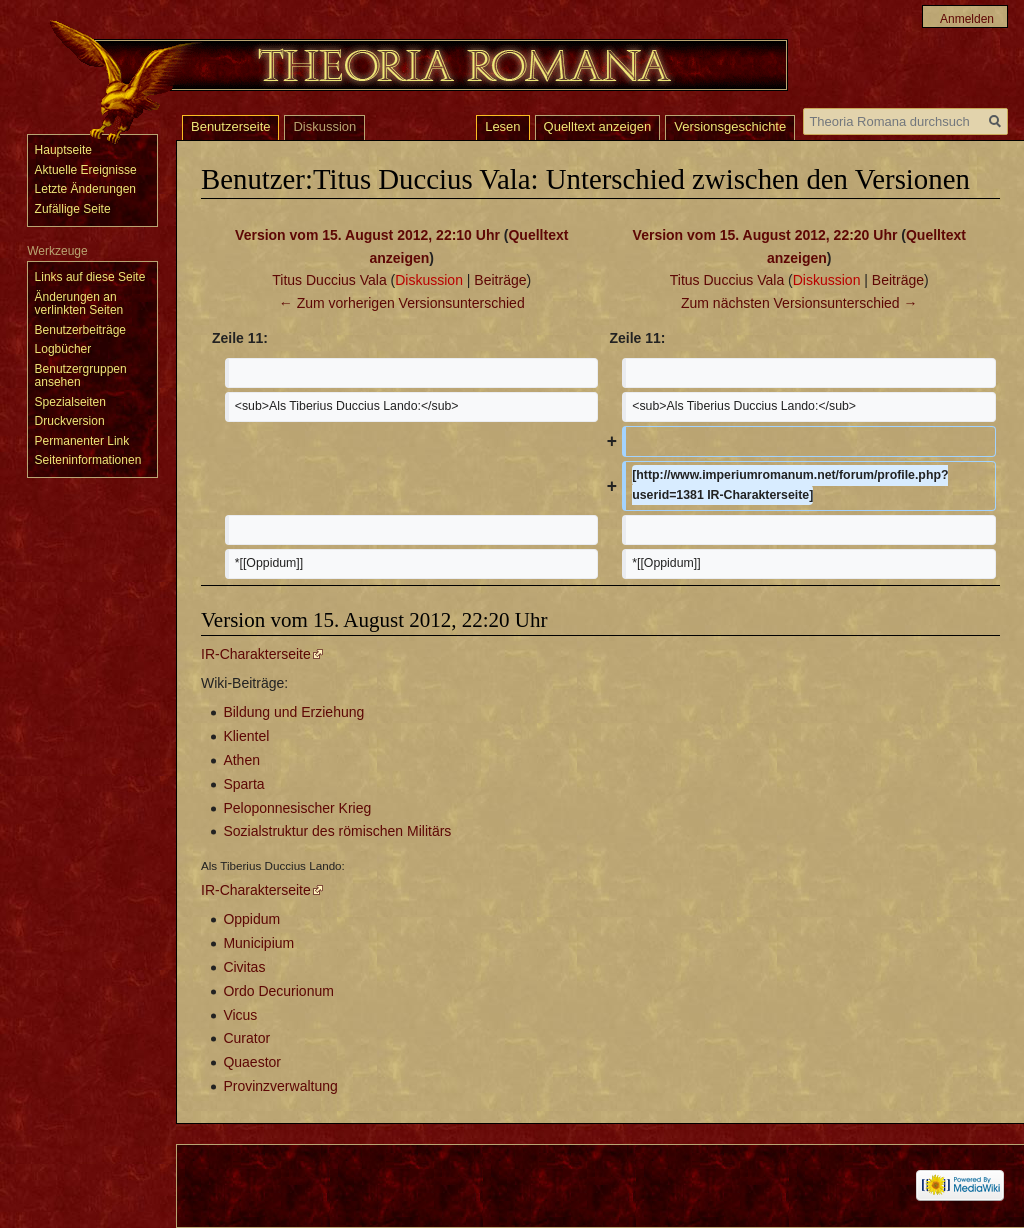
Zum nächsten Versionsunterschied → (799, 303)
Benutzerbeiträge (80, 330)
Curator (246, 1038)
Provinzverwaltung (280, 1086)
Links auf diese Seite (90, 277)
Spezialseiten (70, 402)
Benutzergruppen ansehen (81, 376)
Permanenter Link (82, 441)
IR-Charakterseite (256, 654)
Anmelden (967, 19)
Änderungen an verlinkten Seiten (79, 304)
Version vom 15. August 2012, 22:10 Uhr (367, 235)
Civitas (244, 967)
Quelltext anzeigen (598, 126)
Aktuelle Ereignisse (86, 170)
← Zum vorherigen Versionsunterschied (402, 303)
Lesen (502, 126)
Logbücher (63, 349)
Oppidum (251, 919)
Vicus (240, 1015)
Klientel (246, 736)
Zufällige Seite (73, 209)
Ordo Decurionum (278, 991)
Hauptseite (63, 150)
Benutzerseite (231, 126)
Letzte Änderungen (85, 189)
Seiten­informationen (88, 460)
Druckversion (70, 421)
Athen (241, 760)
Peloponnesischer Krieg (297, 808)
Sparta (243, 784)
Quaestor (252, 1062)
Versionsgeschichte (730, 126)
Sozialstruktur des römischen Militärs (337, 831)
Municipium (258, 943)
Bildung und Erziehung (293, 712)
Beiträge (500, 280)
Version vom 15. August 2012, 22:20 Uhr (765, 235)
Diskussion (429, 280)
